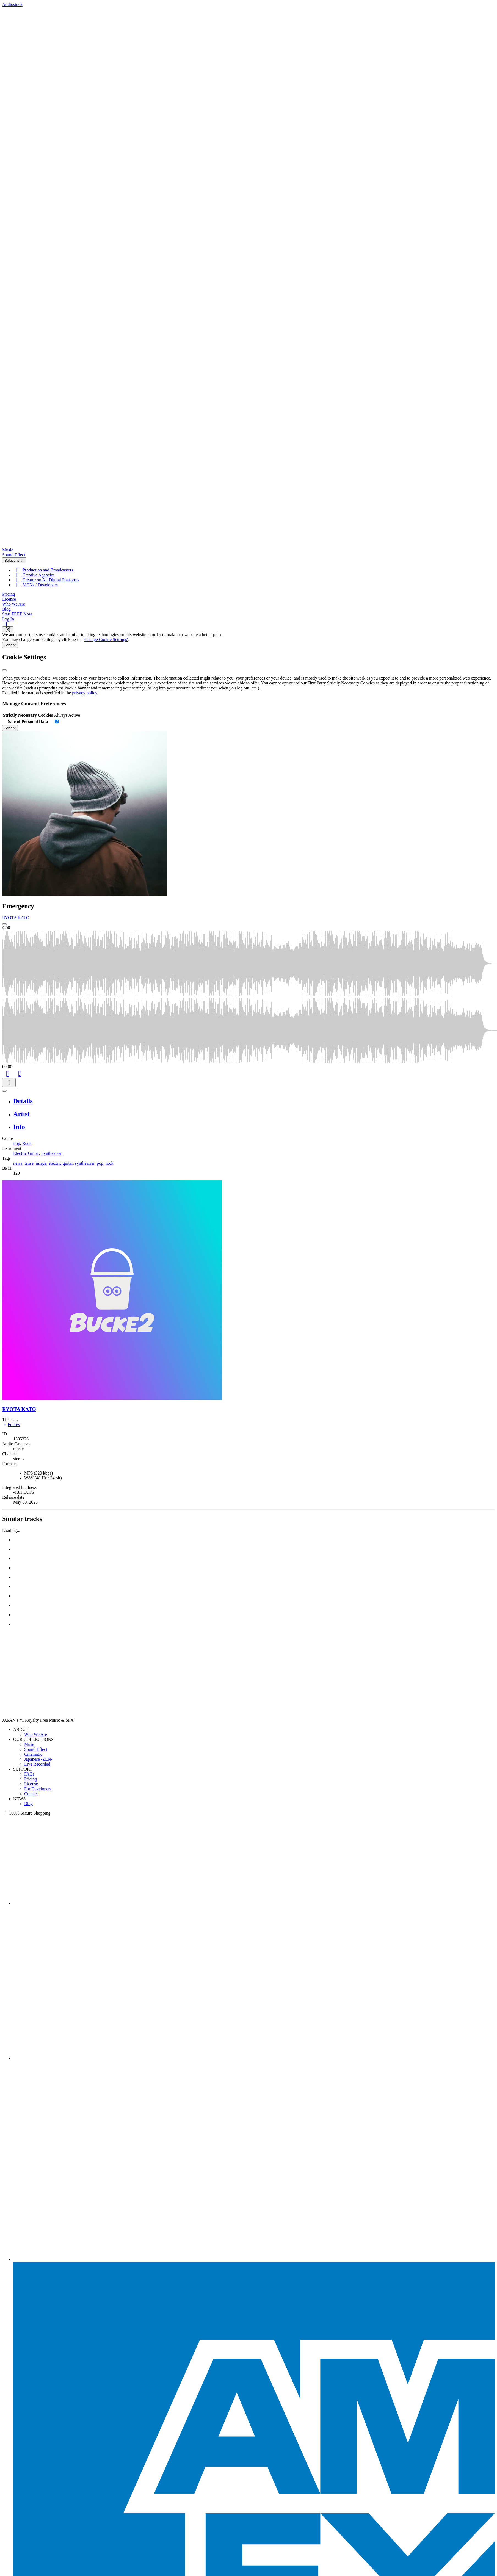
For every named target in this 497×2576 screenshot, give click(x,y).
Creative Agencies (34, 575)
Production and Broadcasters (43, 570)
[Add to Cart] (7, 1073)
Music (7, 550)
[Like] (19, 1073)
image (41, 1163)
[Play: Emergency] (4, 924)
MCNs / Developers (35, 584)
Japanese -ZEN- (38, 1759)
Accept (10, 645)
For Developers (37, 1789)
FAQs (29, 1774)
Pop (16, 1143)
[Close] (4, 670)
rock (109, 1163)
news (17, 1163)
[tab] (254, 1101)
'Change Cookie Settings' (106, 639)
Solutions (14, 560)
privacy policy (84, 693)
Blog (6, 609)
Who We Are (13, 604)
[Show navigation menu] (7, 629)
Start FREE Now (17, 614)
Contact (31, 1793)
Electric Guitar (26, 1153)
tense (29, 1163)
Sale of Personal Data (28, 721)
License (9, 599)
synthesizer (85, 1163)
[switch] (57, 721)
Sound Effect (13, 555)
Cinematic (33, 1754)
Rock (27, 1143)
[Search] (5, 624)
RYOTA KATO (15, 917)
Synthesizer (51, 1153)
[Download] (9, 1082)
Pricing (8, 594)
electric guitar (61, 1163)
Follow (11, 1424)
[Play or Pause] (4, 1091)
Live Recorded (37, 1764)
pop (100, 1163)
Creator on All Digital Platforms (46, 580)
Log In (8, 619)
